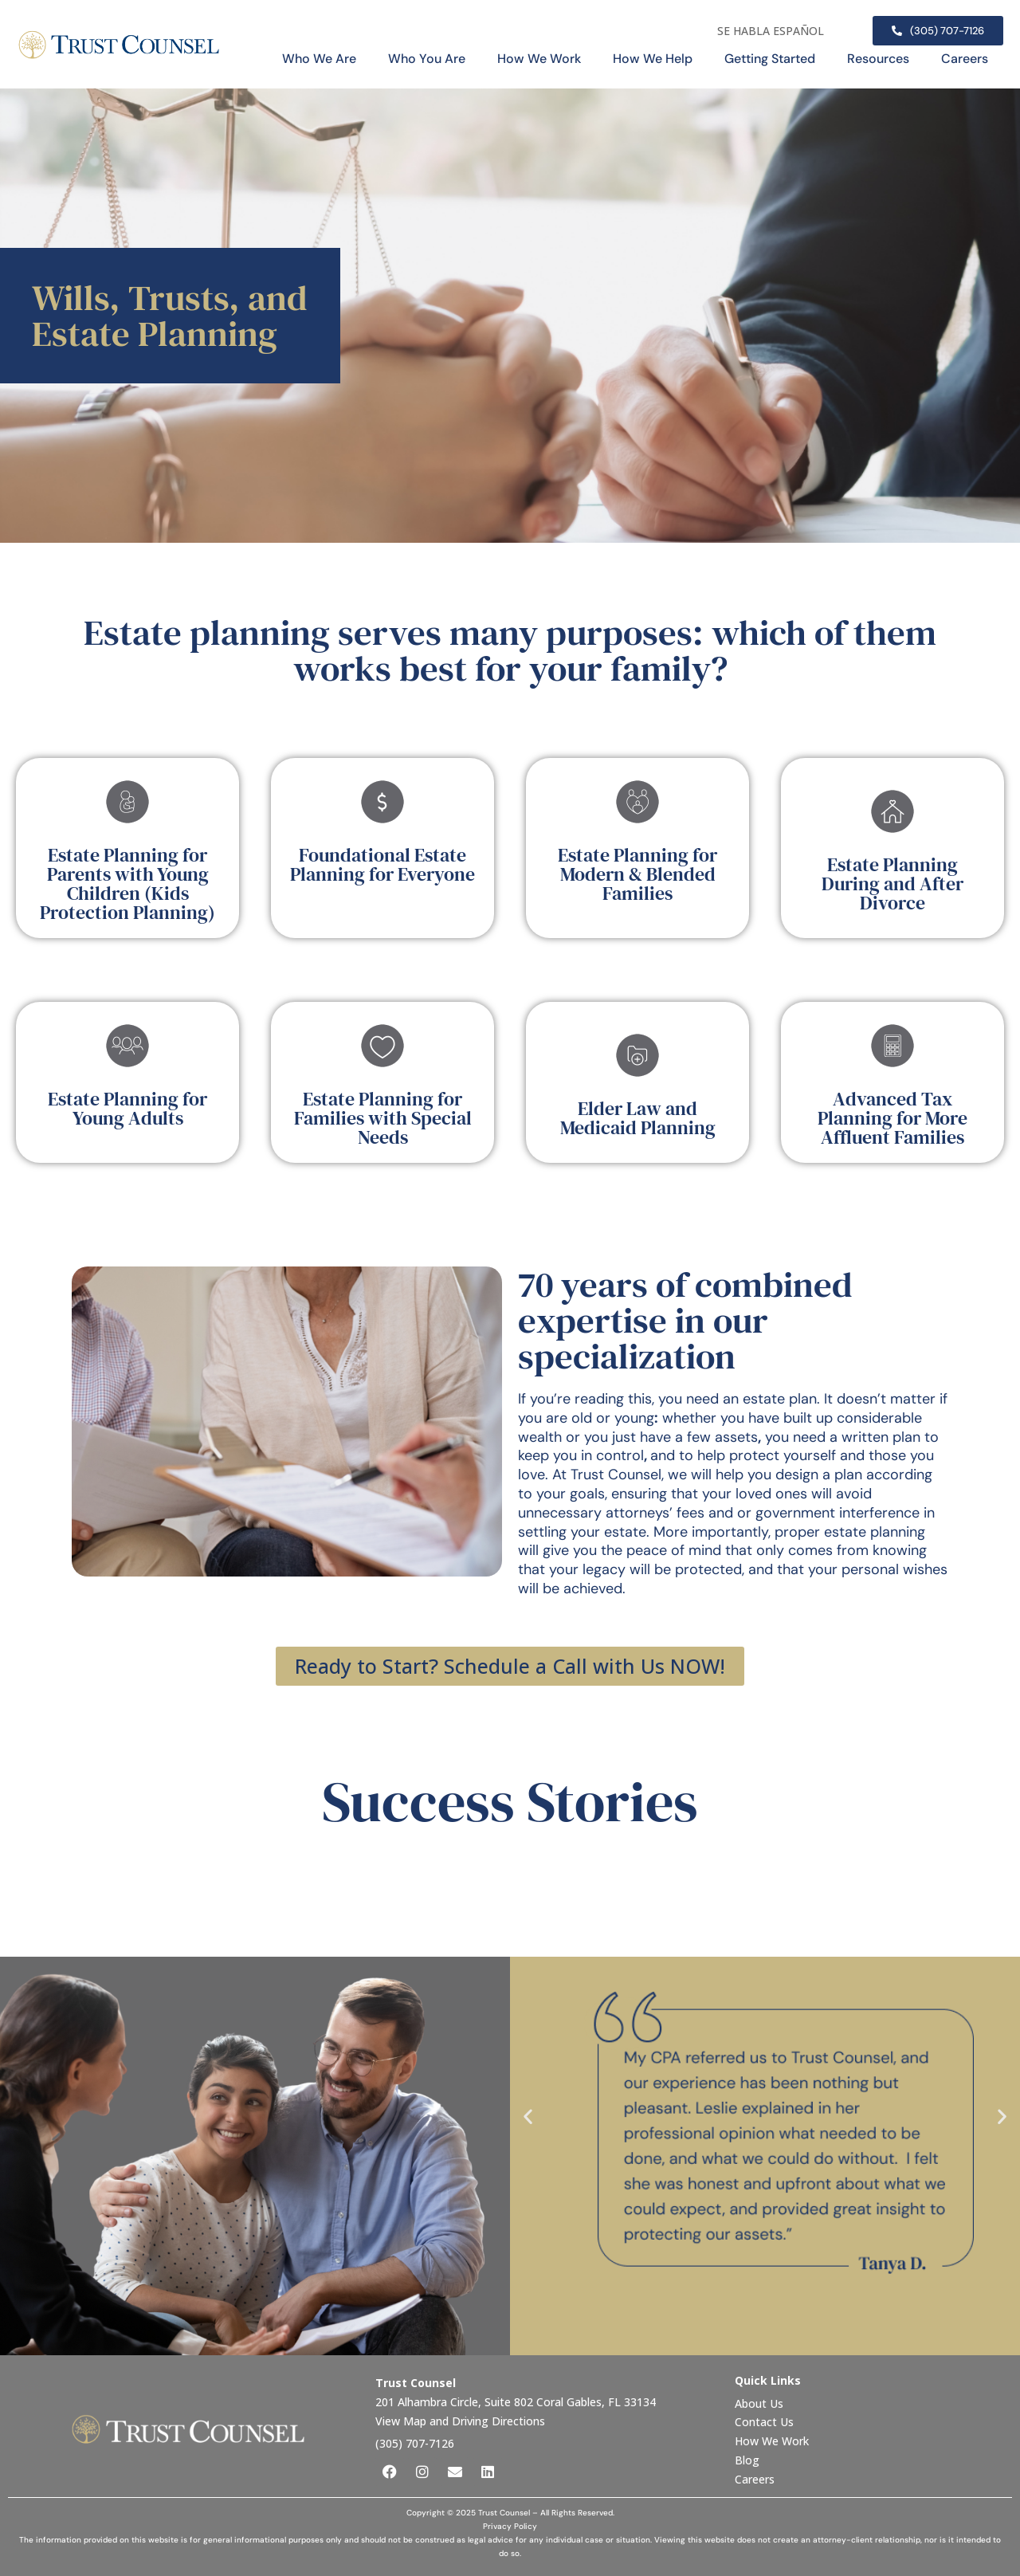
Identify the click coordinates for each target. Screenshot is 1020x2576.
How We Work (539, 58)
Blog (747, 2460)
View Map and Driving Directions (460, 2421)
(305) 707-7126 (414, 2443)
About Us (761, 2403)
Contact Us (766, 2421)
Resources (878, 58)
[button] (528, 2116)
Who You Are (426, 58)
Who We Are (319, 58)
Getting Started (769, 58)
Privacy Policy (510, 2526)
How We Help (652, 58)
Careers (964, 58)
